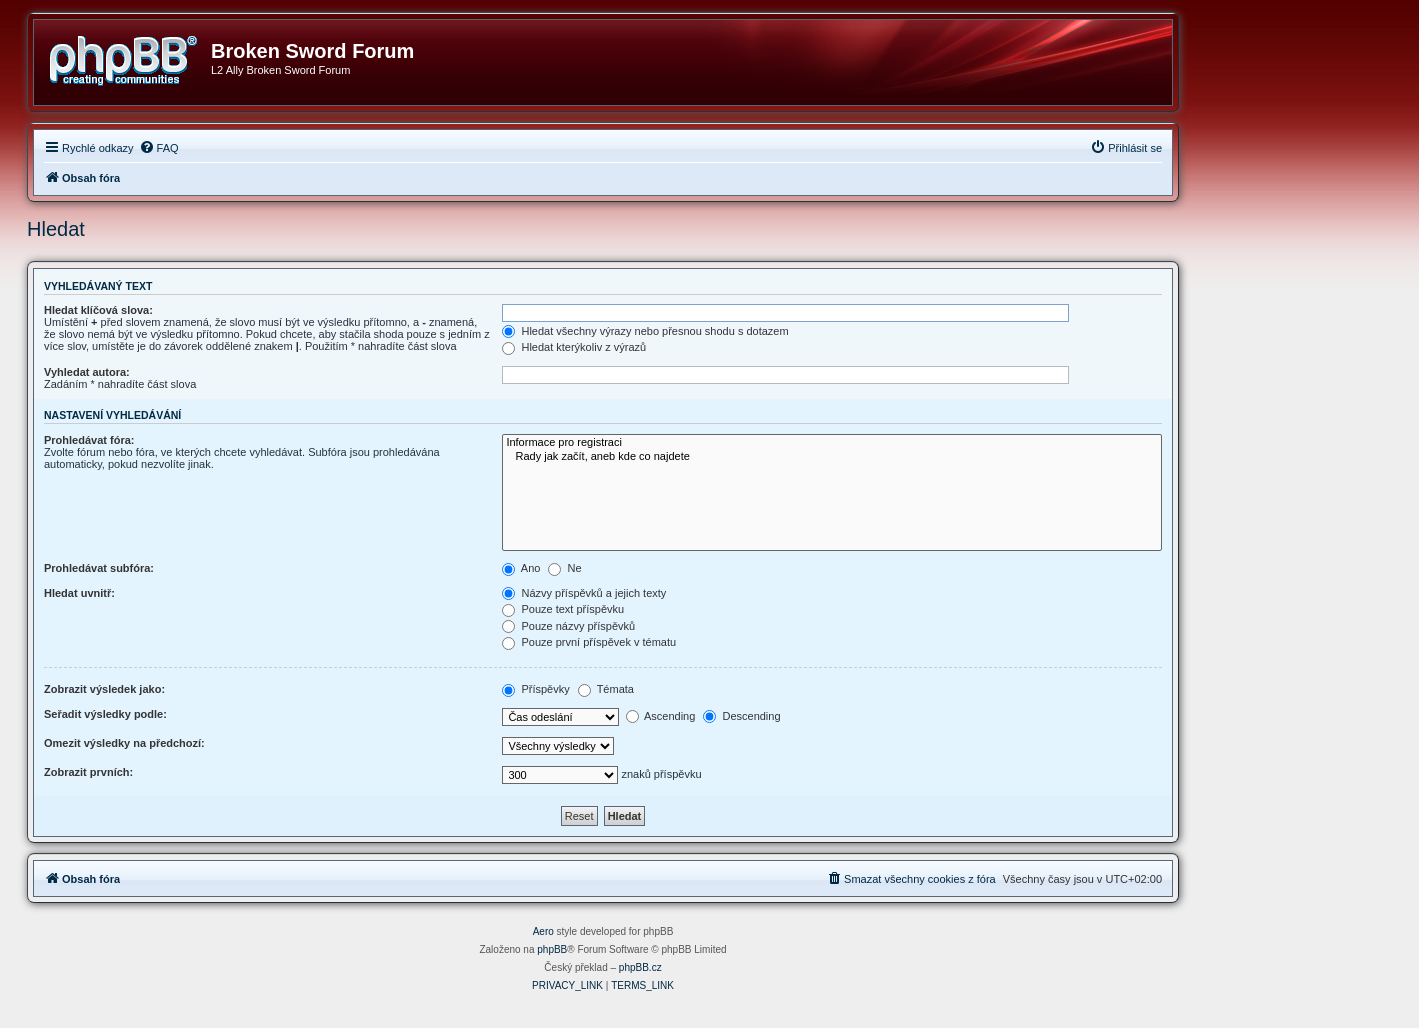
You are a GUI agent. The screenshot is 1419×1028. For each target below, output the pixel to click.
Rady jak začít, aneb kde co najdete (832, 457)
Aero (543, 931)
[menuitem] (159, 148)
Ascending (661, 716)
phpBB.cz (640, 967)
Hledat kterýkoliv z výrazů (574, 347)
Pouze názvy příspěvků (568, 626)
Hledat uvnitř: (79, 593)
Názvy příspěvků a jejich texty (584, 593)
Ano (521, 568)
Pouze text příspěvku (563, 609)
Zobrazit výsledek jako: (104, 689)
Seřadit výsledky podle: (105, 714)
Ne (564, 568)
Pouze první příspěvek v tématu (589, 642)
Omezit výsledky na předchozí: (124, 743)
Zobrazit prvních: (88, 772)
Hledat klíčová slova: (98, 310)
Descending (741, 716)
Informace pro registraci (832, 443)
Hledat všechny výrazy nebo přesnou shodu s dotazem (645, 331)
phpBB (552, 949)
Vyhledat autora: (87, 372)
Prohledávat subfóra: (99, 568)
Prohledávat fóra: (89, 440)
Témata (606, 689)
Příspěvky (535, 689)
